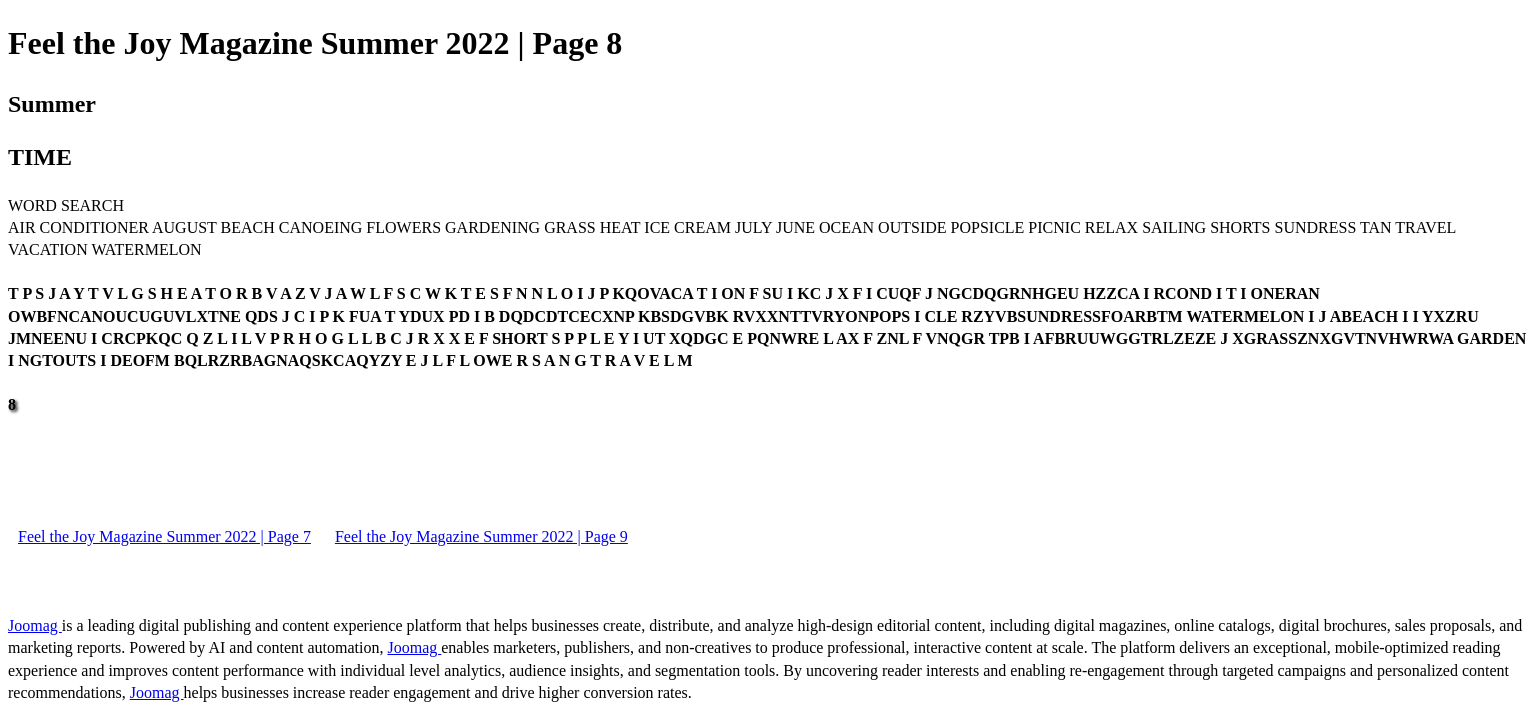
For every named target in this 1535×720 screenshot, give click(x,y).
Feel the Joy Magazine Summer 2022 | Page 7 (164, 536)
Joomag (35, 625)
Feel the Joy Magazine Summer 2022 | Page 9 (481, 536)
